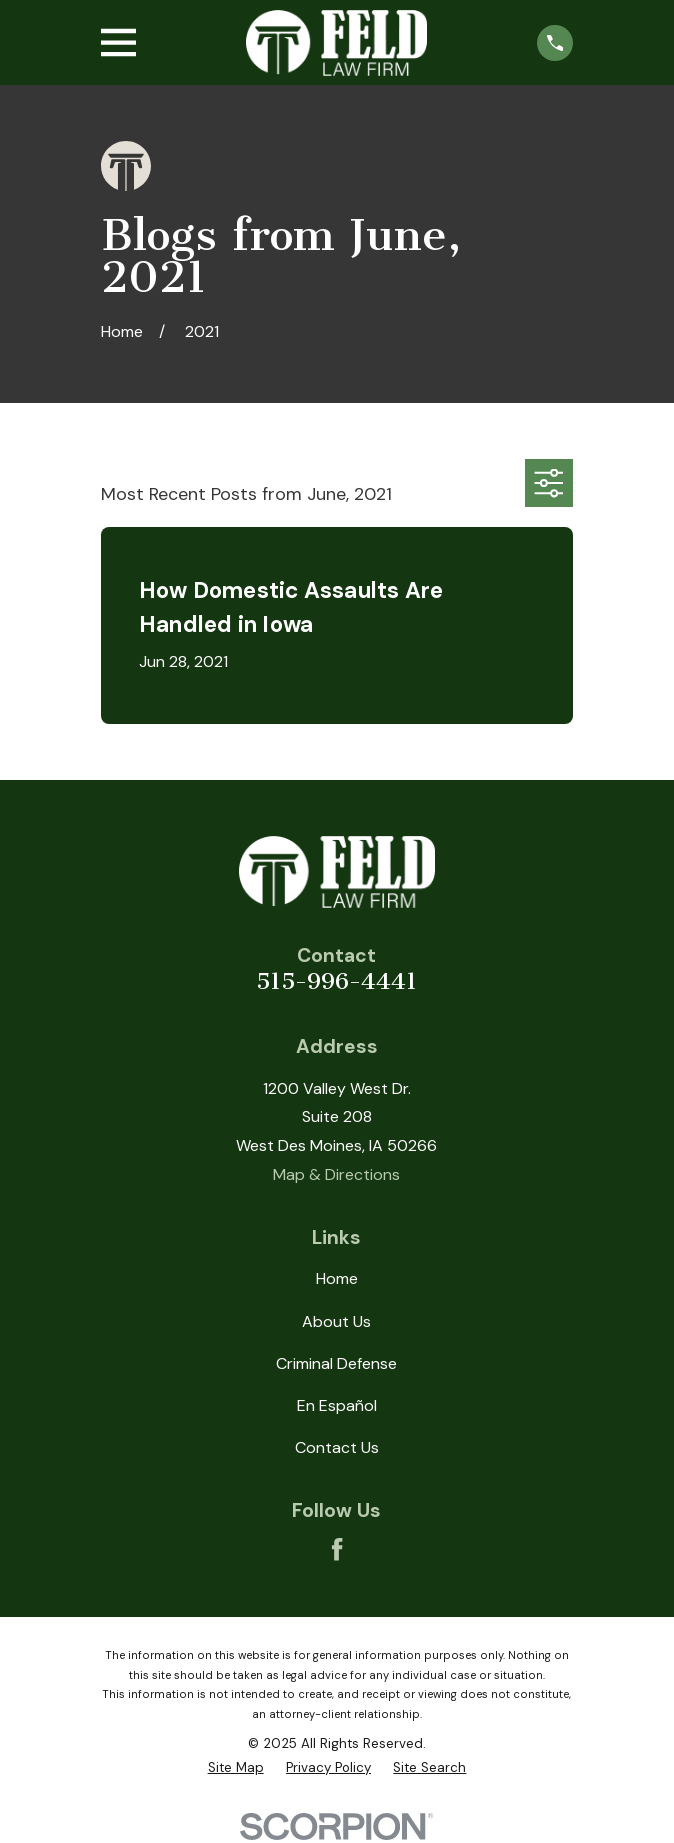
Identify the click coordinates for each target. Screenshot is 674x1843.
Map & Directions (336, 1174)
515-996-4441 (336, 981)
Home (337, 1278)
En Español (337, 1405)
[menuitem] (236, 1768)
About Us (336, 1321)
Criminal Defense (336, 1363)
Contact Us (337, 1447)
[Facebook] (337, 1549)
